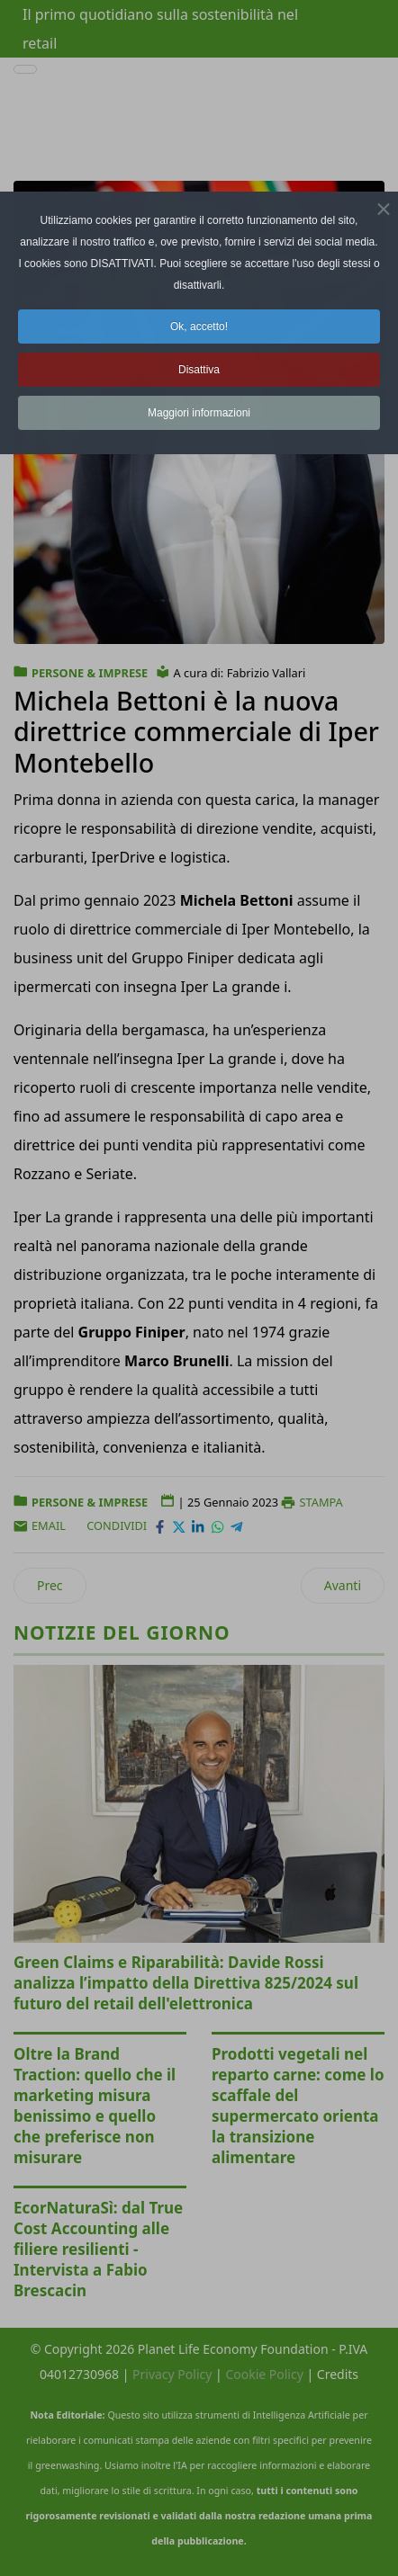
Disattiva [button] (199, 369)
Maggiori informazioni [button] (199, 413)
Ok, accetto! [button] (199, 326)
